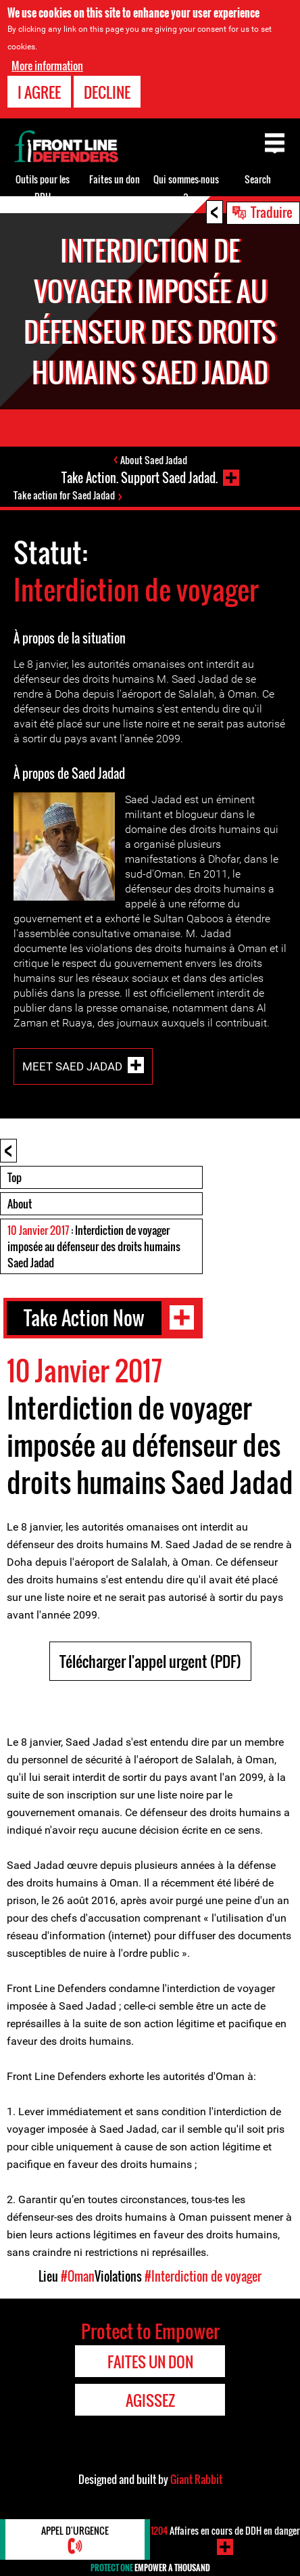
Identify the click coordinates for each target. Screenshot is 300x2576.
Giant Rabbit (196, 2479)
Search (258, 179)
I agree (39, 92)
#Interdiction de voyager (203, 2276)
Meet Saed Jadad (72, 1066)
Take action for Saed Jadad (64, 495)
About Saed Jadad (153, 460)
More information (47, 66)
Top (14, 1177)
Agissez (150, 2400)
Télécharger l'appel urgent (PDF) (150, 1661)
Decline (107, 92)
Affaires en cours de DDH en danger (225, 2530)
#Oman (78, 2276)
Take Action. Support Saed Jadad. (139, 478)
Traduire (272, 211)
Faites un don (114, 179)
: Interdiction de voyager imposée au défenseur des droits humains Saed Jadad (93, 1246)
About (19, 1204)
